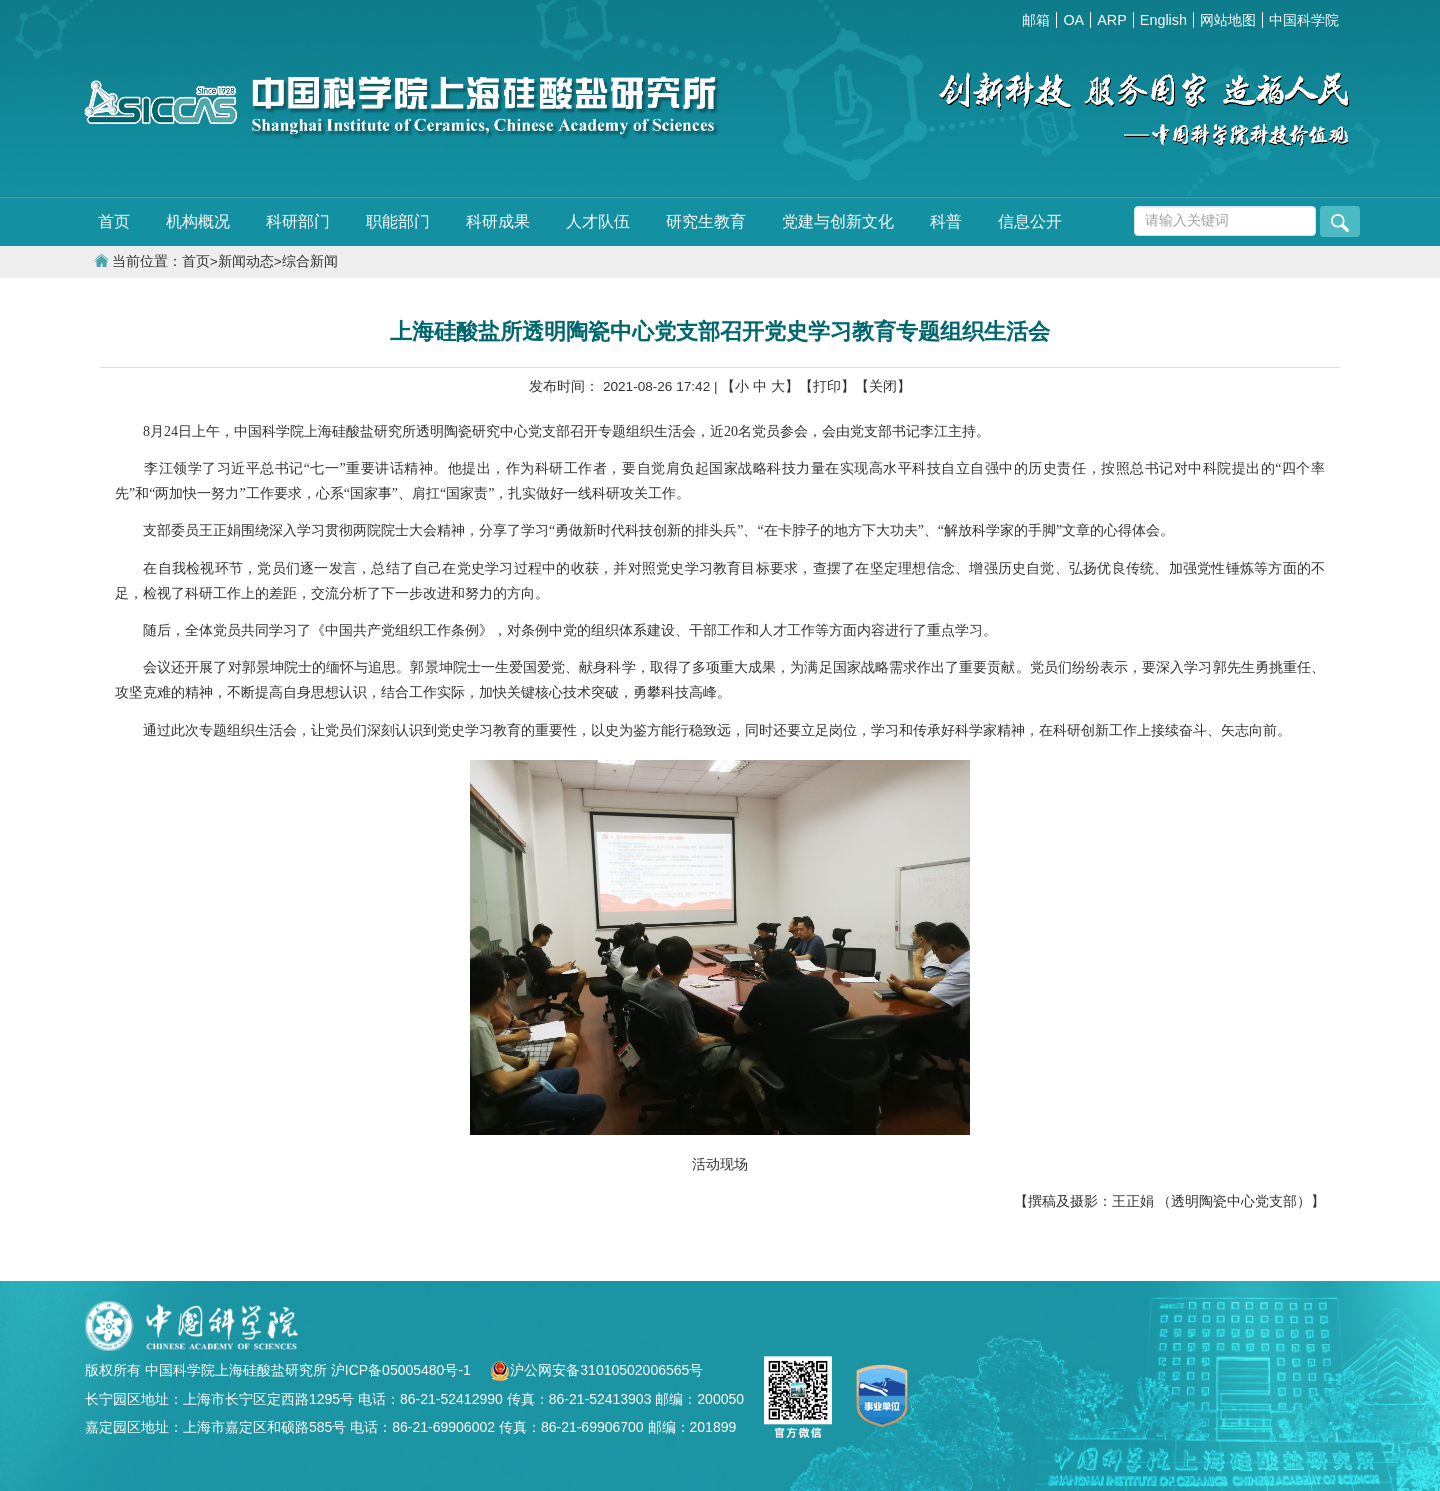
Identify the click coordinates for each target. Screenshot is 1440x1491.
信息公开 (1030, 221)
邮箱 (1036, 20)
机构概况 (198, 221)
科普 (946, 221)
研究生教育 (706, 221)
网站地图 (1228, 20)
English (1163, 20)
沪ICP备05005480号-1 (403, 1370)
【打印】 (827, 386)
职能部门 (398, 221)
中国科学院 (1304, 20)
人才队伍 (598, 221)
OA (1073, 20)
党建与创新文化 (838, 221)
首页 (114, 221)
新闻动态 (246, 261)
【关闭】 (883, 386)
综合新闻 (310, 261)
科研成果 (498, 221)
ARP (1112, 20)
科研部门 (298, 221)
